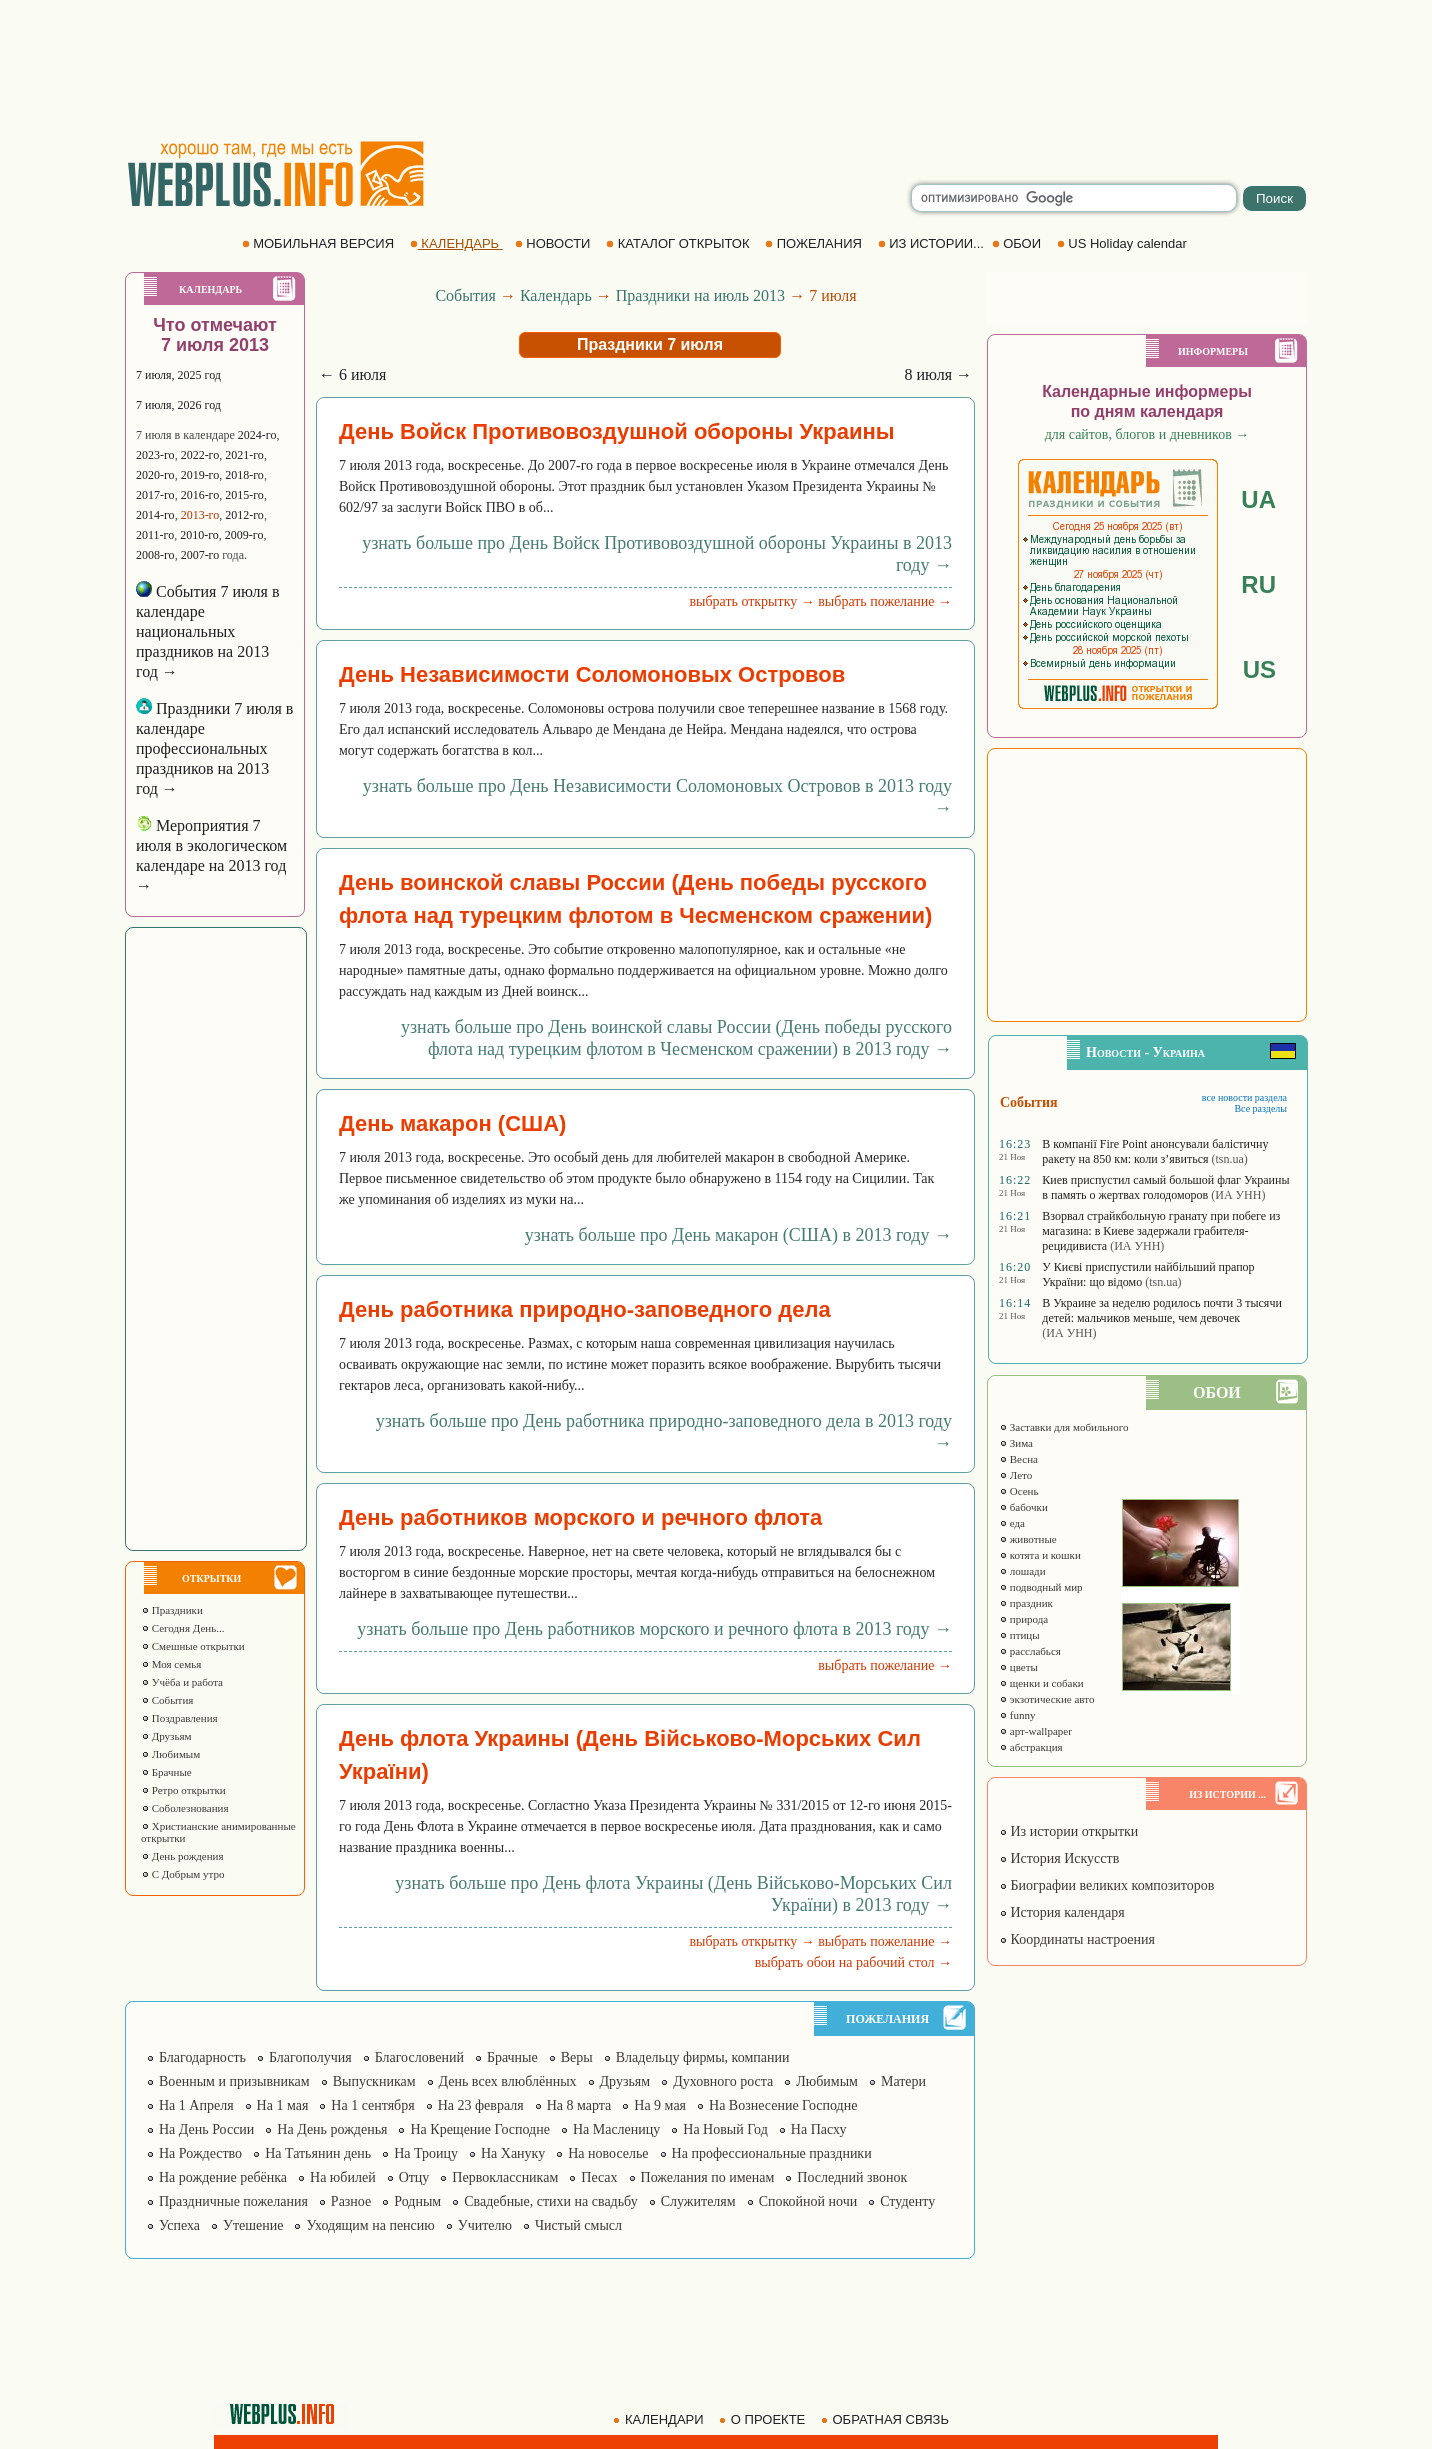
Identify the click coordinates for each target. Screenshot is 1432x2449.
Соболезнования (185, 1808)
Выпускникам (374, 2081)
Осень (1019, 1491)
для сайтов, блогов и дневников (1147, 434)
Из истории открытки (1068, 1831)
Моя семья (171, 1664)
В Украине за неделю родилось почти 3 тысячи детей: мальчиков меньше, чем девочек (1162, 1310)
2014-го (155, 515)
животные (1028, 1539)
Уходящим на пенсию (370, 2225)
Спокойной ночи (808, 2201)
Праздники (172, 1610)
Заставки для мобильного (1064, 1427)
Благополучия (310, 2057)
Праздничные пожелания (233, 2201)
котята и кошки (1040, 1555)
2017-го (155, 495)
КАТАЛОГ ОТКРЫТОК (679, 243)
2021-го (244, 455)
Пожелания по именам (708, 2177)
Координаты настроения (1077, 1939)
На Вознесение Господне (783, 2105)
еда (1012, 1523)
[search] (1074, 198)
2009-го (244, 535)
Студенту (907, 2201)
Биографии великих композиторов (1106, 1885)
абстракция (1031, 1747)
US (1259, 669)
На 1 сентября (372, 2105)
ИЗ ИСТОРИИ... (933, 243)
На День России (206, 2129)
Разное (351, 2201)
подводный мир (1041, 1587)
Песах (599, 2177)
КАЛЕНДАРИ (660, 2419)
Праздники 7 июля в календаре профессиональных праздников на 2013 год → (214, 748)
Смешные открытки (193, 1646)
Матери (903, 2081)
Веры (577, 2057)
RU (1258, 584)
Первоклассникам (505, 2177)
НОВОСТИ (554, 243)
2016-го (200, 495)
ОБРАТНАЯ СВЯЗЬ (887, 2419)
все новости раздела (1244, 1097)
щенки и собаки (1041, 1683)
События (167, 1700)
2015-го (244, 495)
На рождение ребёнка (223, 2177)
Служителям (698, 2201)
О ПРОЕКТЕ (764, 2419)
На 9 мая (660, 2105)
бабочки (1023, 1507)
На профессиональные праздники (772, 2153)
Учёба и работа (182, 1682)
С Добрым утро (182, 1874)
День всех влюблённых (508, 2081)
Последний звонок (852, 2177)
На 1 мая (283, 2105)
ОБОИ (1018, 243)
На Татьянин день (318, 2153)
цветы (1018, 1667)
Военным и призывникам (234, 2081)
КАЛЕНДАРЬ (456, 243)
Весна (1018, 1459)
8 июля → (938, 374)
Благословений (419, 2057)
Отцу (414, 2177)
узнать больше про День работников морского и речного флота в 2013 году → (654, 1629)
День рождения (182, 1856)
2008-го (155, 555)
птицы (1019, 1635)
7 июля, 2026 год (178, 405)
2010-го (199, 535)
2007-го (200, 555)
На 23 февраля (481, 2105)
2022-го (200, 455)
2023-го (155, 455)
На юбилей (343, 2177)
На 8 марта (579, 2105)
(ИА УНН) (1238, 1195)
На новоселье (608, 2153)
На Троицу (426, 2153)
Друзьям (166, 1736)
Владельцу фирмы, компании (703, 2057)
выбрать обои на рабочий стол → (853, 1962)
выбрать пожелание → (885, 601)
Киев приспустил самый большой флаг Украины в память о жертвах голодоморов (1165, 1187)
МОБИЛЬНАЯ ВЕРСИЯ (320, 243)
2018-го (244, 475)
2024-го (257, 435)
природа (1023, 1619)
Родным (417, 2201)
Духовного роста (723, 2081)
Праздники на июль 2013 (700, 295)
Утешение (253, 2225)
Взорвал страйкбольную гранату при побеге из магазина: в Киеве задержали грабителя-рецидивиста (1161, 1231)
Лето (1015, 1475)
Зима (1016, 1443)
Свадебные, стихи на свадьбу (551, 2201)
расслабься (1030, 1651)
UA (1258, 499)
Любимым (170, 1754)
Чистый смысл (578, 2225)
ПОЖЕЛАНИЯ (815, 243)
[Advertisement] (716, 70)
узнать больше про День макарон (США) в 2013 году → (738, 1235)
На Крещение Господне (479, 2129)
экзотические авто (1046, 1699)
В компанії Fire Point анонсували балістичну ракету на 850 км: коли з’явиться (1155, 1151)
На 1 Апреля (196, 2105)
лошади (1022, 1571)
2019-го (200, 475)
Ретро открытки (183, 1790)
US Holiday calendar (1124, 243)
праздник (1026, 1603)
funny (1017, 1715)
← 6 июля (352, 374)
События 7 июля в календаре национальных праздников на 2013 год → (208, 631)
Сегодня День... (183, 1628)
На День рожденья (332, 2129)
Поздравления (179, 1718)
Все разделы (1260, 1108)
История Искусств (1059, 1858)
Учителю (485, 2225)
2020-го (155, 475)
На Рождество (200, 2153)
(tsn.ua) (1230, 1159)
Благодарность (202, 2057)
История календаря (1062, 1912)
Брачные (166, 1772)
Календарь (556, 295)
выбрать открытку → (751, 601)
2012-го (244, 515)
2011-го (155, 535)
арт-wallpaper (1035, 1731)
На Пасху (819, 2129)
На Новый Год (725, 2129)
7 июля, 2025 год (178, 375)
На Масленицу (616, 2129)
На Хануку (513, 2153)
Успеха (179, 2225)
